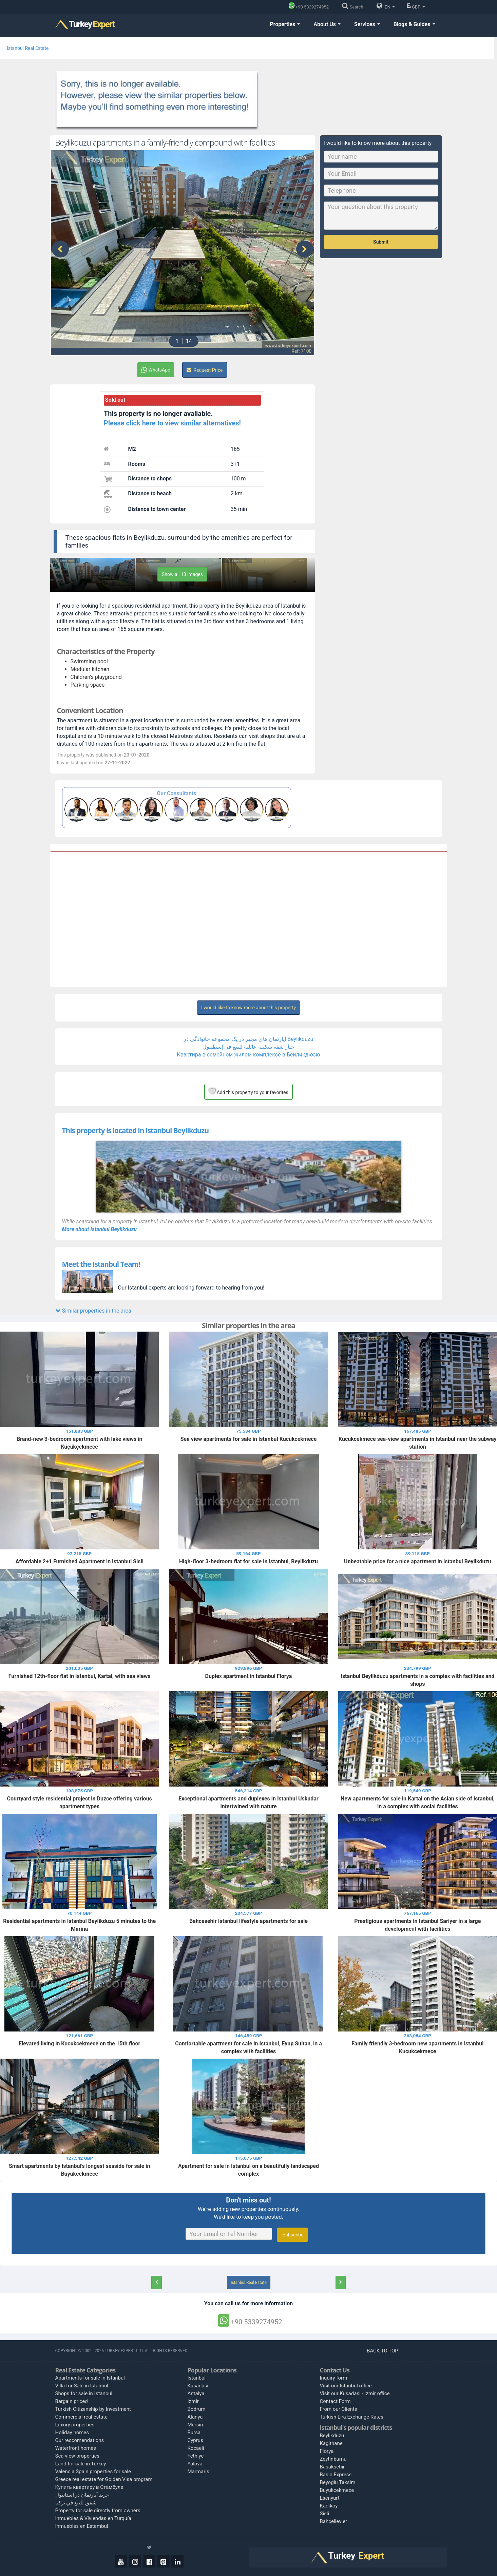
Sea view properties (77, 2456)
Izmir (193, 2401)
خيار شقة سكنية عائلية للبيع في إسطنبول (248, 1047)
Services (367, 24)
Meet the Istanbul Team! (101, 1264)
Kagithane (331, 2443)
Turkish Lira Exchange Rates (351, 2417)
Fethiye (196, 2456)
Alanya (195, 2417)
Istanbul (197, 2378)
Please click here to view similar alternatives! (172, 423)
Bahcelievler (333, 2521)
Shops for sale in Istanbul (84, 2393)
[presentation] (60, 249)
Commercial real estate (81, 2417)
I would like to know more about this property (248, 1007)
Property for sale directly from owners (97, 2510)
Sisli (324, 2514)
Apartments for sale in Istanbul (90, 2378)
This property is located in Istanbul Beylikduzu (135, 1130)
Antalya (196, 2393)
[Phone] (310, 6)
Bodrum (197, 2409)
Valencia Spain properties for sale (93, 2471)
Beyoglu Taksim (338, 2482)
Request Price (205, 370)
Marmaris (198, 2471)
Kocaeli (196, 2448)
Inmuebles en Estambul (81, 2526)
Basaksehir (332, 2467)
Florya (327, 2451)
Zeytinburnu (333, 2459)
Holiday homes (72, 2432)
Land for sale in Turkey (80, 2464)
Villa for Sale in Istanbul (82, 2386)
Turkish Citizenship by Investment (93, 2409)
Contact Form (335, 2401)
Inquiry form (333, 2378)
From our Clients (338, 2409)
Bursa (194, 2432)
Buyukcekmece (337, 2490)
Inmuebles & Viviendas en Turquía (93, 2518)
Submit (380, 242)
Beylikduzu (332, 2435)
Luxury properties (75, 2425)
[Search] (354, 6)
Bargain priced (71, 2401)
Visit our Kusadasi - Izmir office (355, 2393)
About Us (327, 24)
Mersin (195, 2425)
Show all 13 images (182, 574)
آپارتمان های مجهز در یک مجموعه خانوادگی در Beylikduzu (248, 1039)
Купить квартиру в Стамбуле (89, 2487)
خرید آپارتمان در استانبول (82, 2495)
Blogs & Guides (414, 24)
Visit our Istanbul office (346, 2386)
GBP (416, 5)
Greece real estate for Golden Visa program (104, 2479)
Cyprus (195, 2440)
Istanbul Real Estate (28, 48)
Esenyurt (330, 2498)
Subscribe (292, 2234)
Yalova (195, 2464)
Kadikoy (329, 2506)
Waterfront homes (75, 2448)
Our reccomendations (79, 2440)
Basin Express (336, 2475)
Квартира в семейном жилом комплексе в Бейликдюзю (248, 1054)
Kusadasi (198, 2386)
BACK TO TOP (383, 2351)
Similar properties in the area (93, 1311)
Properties (285, 24)
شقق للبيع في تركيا (76, 2503)
